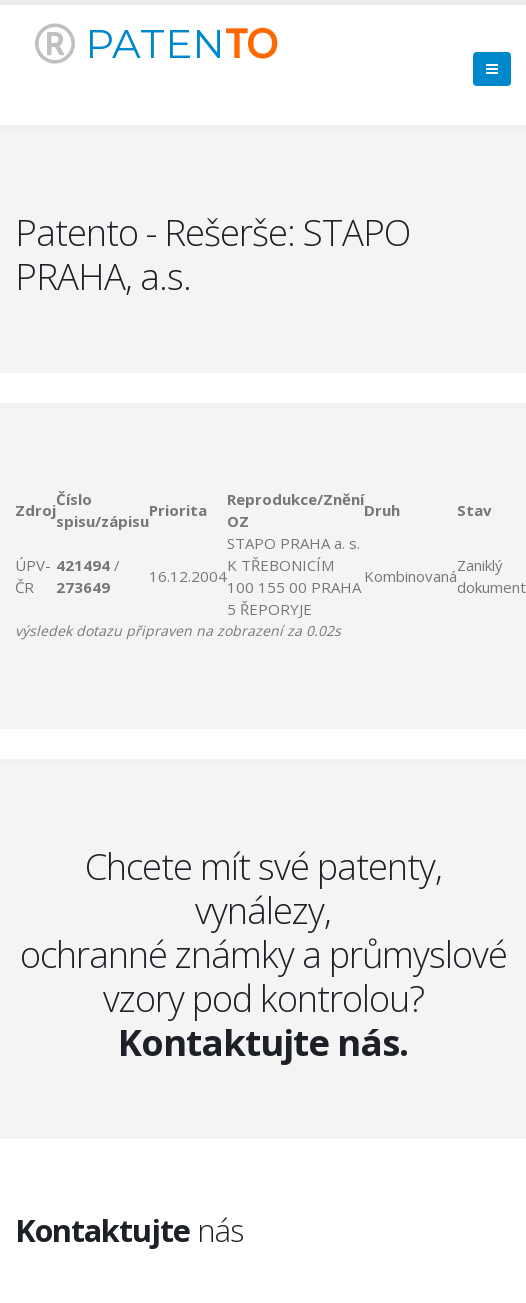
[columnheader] (35, 510)
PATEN (156, 43)
